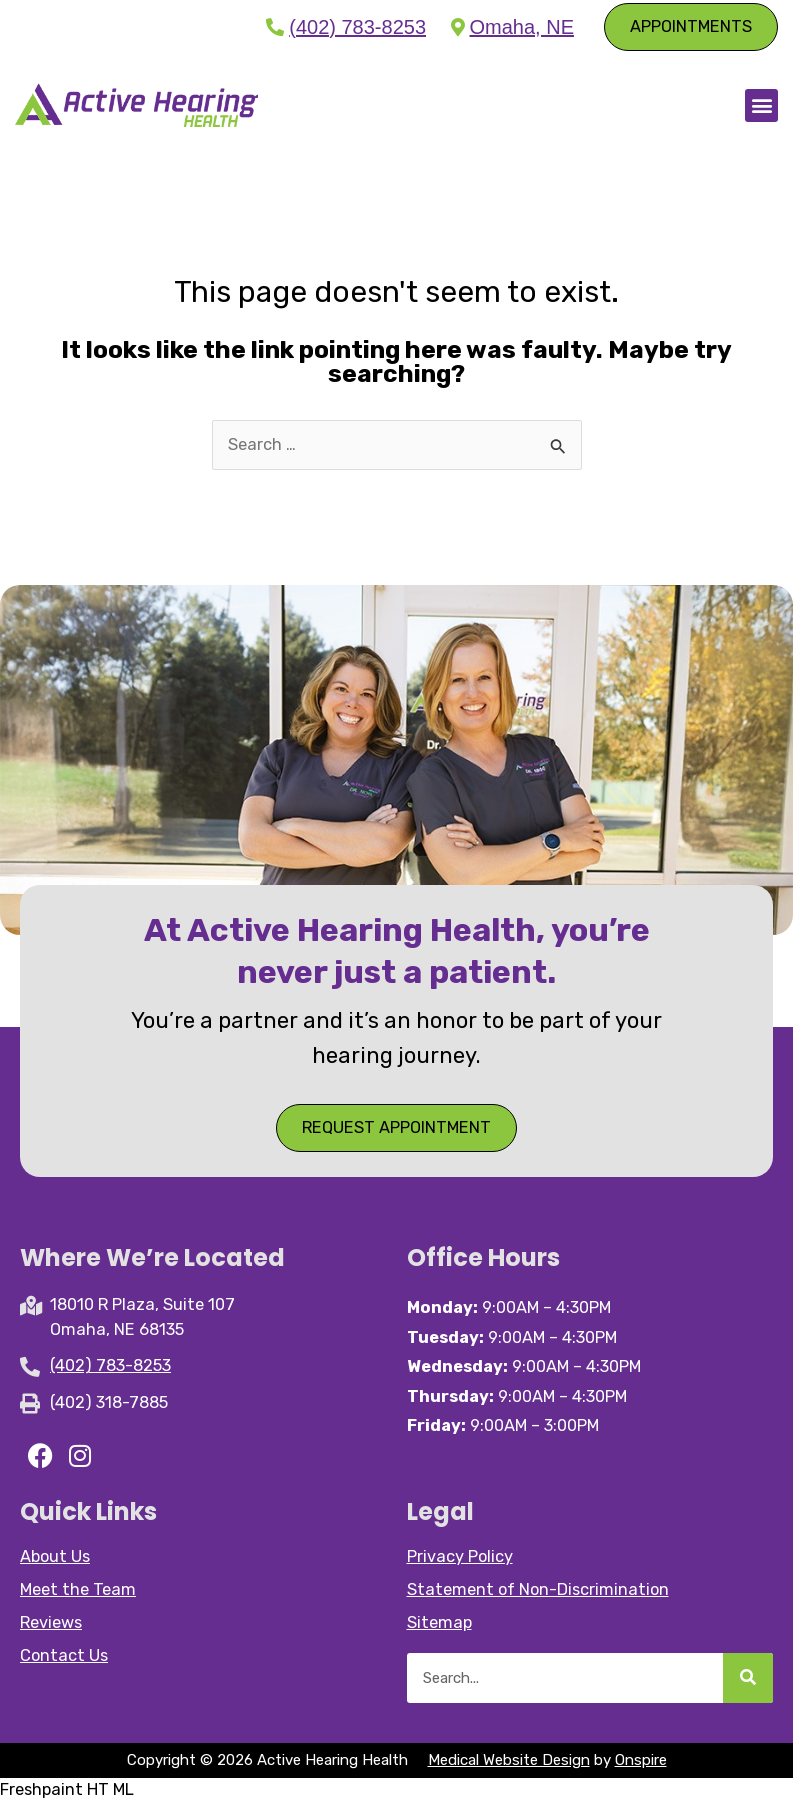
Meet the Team (78, 1592)
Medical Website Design (509, 1763)
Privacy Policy (460, 1559)
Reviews (51, 1625)
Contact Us (64, 1658)
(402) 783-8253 (357, 27)
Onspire (641, 1763)
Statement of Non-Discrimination (538, 1592)
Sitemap (439, 1625)
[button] (761, 106)
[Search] (748, 1681)
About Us (55, 1559)
